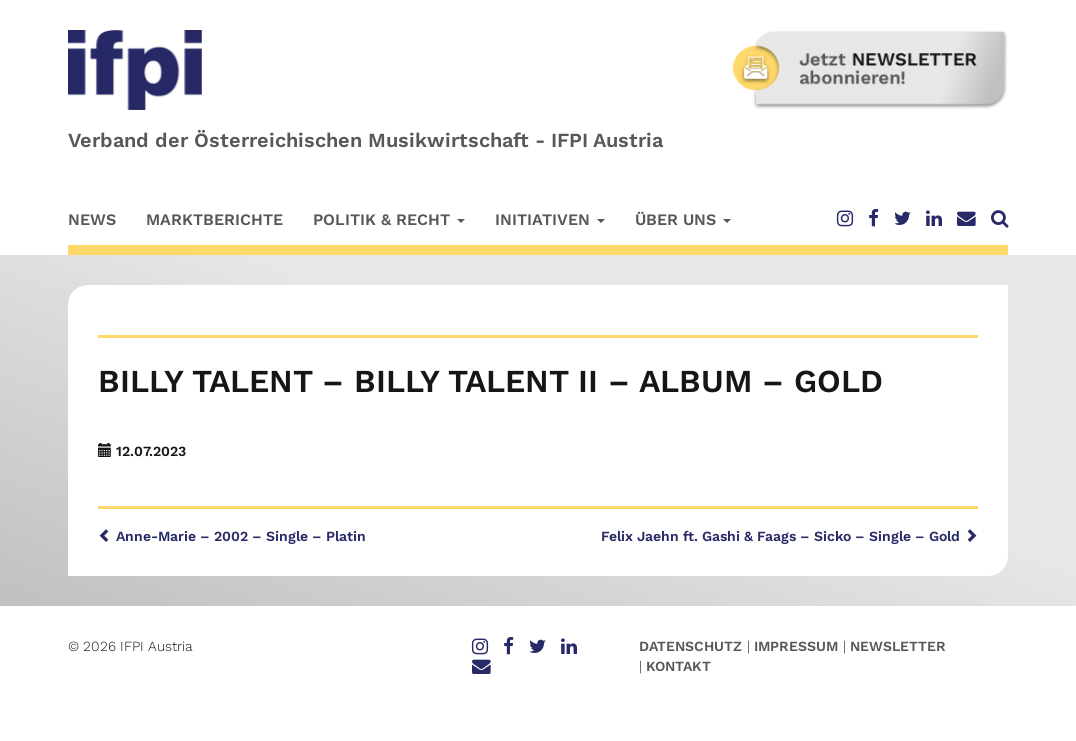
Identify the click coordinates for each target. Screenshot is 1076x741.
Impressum (796, 646)
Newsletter (898, 646)
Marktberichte (214, 219)
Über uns (683, 219)
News (92, 219)
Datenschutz (690, 646)
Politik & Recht (389, 219)
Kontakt (678, 666)
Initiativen (550, 219)
